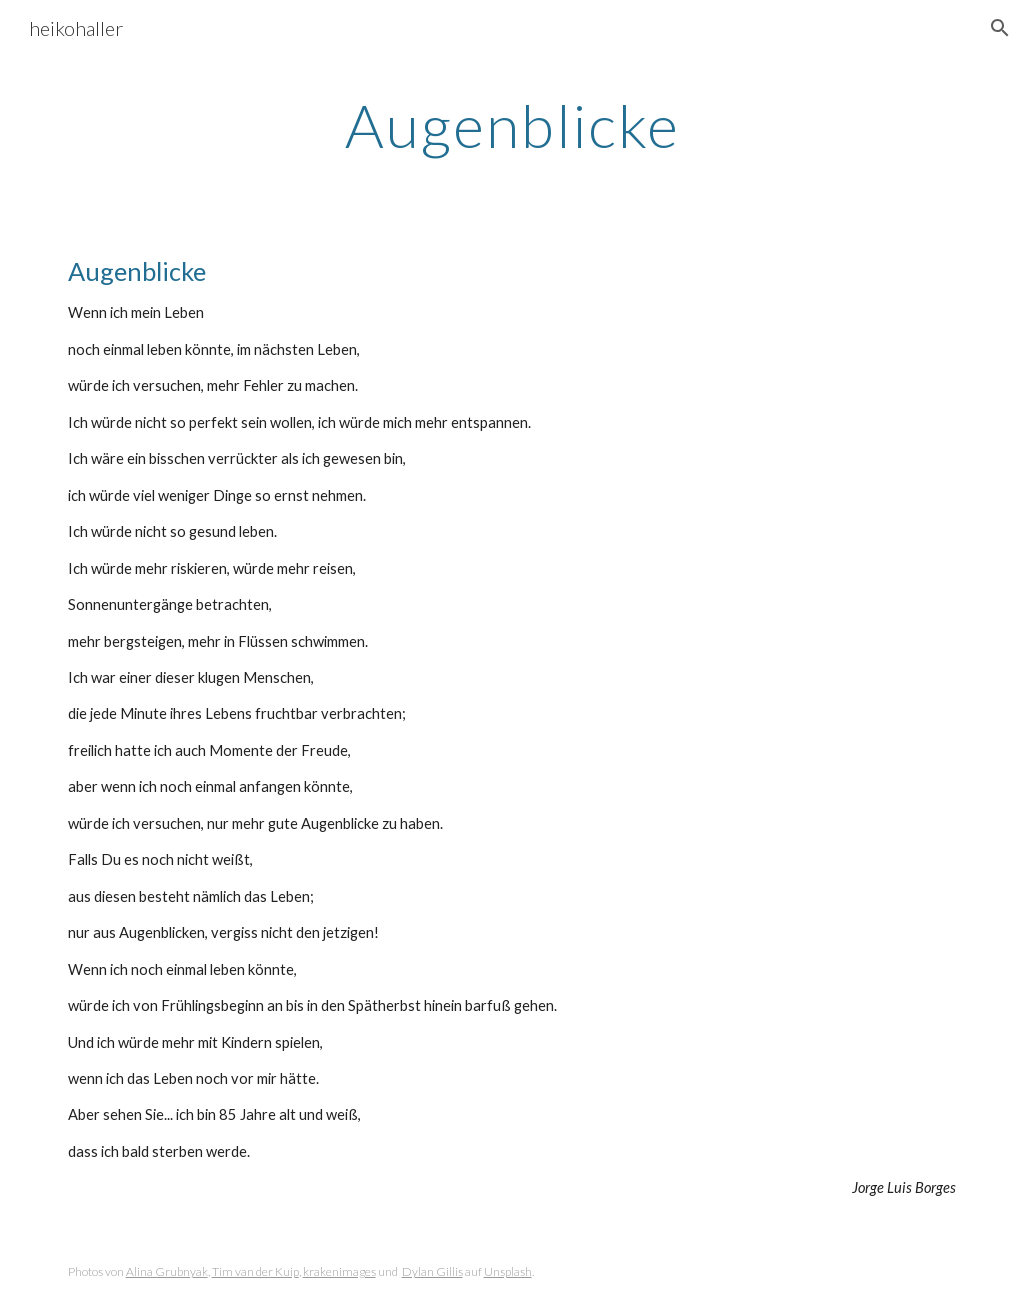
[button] (1000, 28)
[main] (512, 125)
